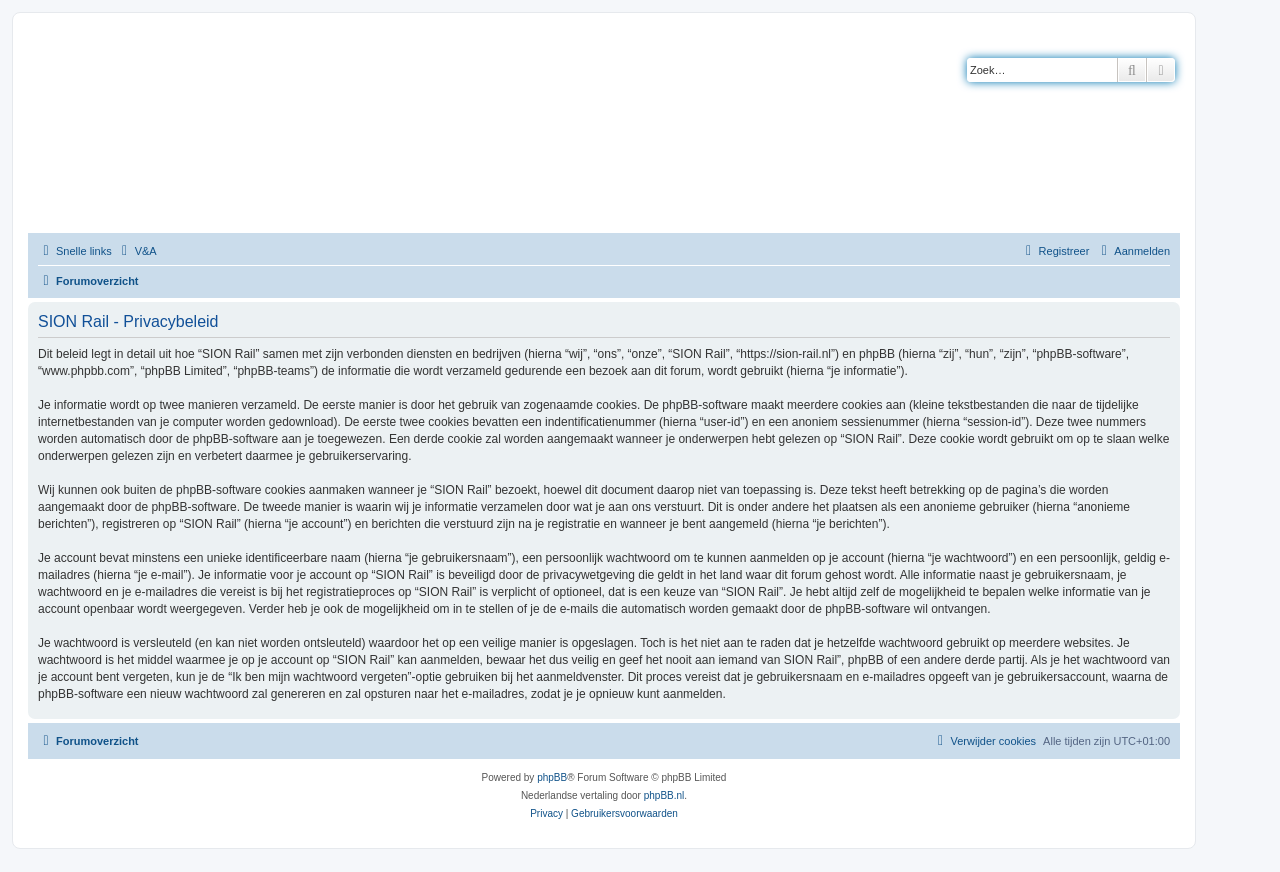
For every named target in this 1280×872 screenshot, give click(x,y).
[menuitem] (137, 251)
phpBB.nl (664, 795)
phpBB (552, 777)
